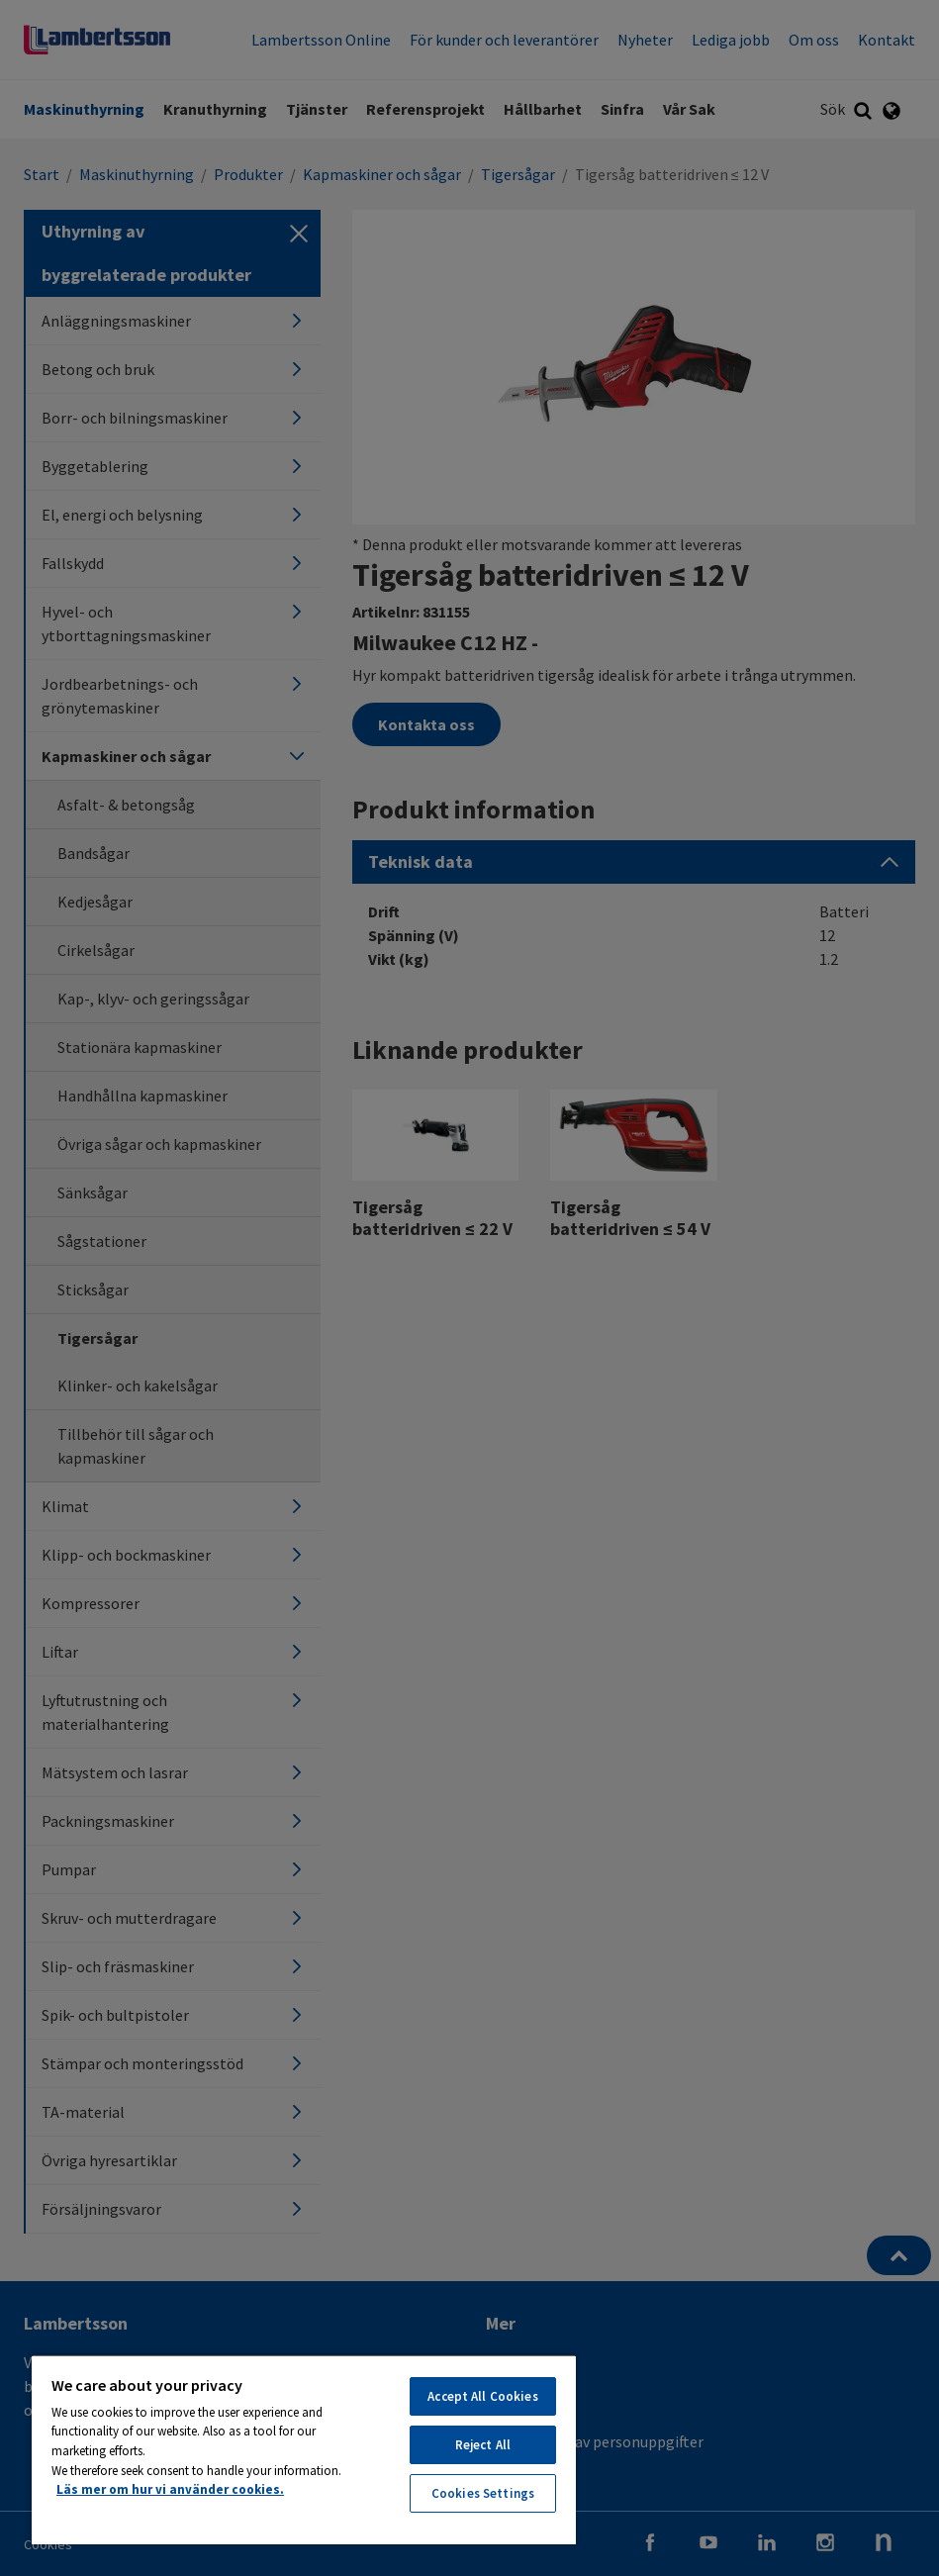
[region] (304, 2449)
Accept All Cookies (482, 2396)
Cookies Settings (482, 2493)
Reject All (483, 2444)
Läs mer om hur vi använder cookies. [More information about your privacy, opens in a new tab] (170, 2489)
